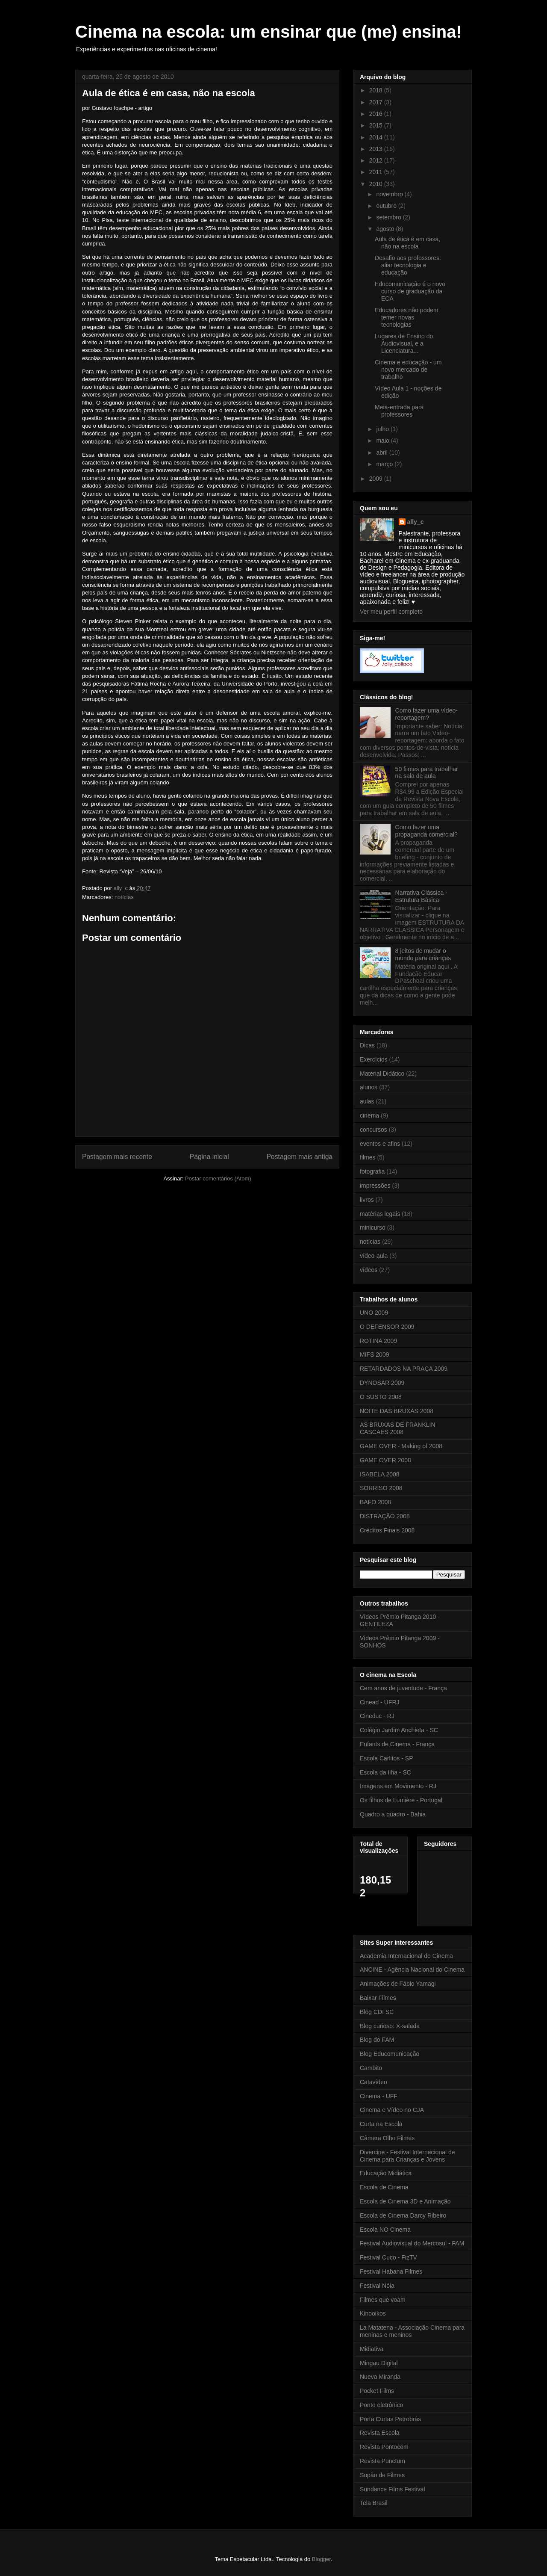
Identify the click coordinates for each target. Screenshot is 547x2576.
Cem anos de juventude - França (403, 1688)
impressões (375, 1185)
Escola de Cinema (384, 2187)
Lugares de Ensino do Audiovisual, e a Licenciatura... (404, 343)
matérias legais (380, 1213)
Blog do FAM (377, 2039)
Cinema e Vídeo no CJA (392, 2109)
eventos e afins (380, 1143)
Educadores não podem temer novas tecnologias (406, 317)
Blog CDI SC (377, 2011)
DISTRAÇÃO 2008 (385, 1516)
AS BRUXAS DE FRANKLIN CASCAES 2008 (397, 1428)
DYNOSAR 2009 (382, 1382)
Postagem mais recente (117, 1156)
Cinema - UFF (378, 2096)
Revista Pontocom (384, 2446)
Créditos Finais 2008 (387, 1530)
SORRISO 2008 (381, 1488)
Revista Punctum (382, 2461)
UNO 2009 (374, 1312)
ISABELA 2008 (380, 1474)
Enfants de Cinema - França (397, 1744)
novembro (390, 194)
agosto (386, 228)
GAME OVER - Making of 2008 (401, 1446)
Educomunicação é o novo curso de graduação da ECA (410, 291)
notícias (124, 897)
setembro (389, 217)
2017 (376, 102)
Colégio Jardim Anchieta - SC (399, 1730)
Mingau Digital (379, 2363)
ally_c (415, 521)
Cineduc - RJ (377, 1715)
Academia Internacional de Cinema (406, 1955)
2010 (376, 183)
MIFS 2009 (374, 1354)
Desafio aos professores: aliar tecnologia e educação (408, 265)
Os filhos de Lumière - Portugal (401, 1800)
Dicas (367, 1045)
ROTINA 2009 (378, 1340)
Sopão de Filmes (382, 2475)
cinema (369, 1115)
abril (382, 452)
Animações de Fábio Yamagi (398, 1983)
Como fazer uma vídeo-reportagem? (426, 714)
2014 (376, 137)
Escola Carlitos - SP (386, 1758)
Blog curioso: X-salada (390, 2026)
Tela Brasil (374, 2502)
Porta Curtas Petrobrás (390, 2419)
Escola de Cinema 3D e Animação (405, 2201)
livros (367, 1199)
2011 (376, 172)
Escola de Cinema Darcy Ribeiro (403, 2215)
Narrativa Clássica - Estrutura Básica (421, 896)
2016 (376, 113)
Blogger (321, 2559)
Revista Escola (380, 2432)
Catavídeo (373, 2082)
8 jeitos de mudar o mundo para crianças (423, 954)
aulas (367, 1101)
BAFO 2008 (375, 1502)
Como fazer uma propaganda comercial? (426, 831)
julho (383, 429)
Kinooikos (373, 2313)
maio (383, 440)
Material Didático (382, 1073)
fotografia (372, 1171)
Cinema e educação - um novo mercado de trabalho (408, 369)
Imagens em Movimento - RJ (398, 1786)
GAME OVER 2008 (385, 1460)
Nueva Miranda (380, 2376)
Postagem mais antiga (299, 1156)
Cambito (371, 2067)
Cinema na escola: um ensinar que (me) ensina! (268, 31)
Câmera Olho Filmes (387, 2138)
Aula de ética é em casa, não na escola (407, 243)
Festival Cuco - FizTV (388, 2257)
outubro (387, 205)
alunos (368, 1087)
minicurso (372, 1227)
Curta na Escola (381, 2124)
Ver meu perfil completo (391, 611)
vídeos (368, 1269)
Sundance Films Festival (392, 2489)
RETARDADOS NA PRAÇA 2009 (403, 1368)
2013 (376, 148)
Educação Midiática (386, 2173)
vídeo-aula (374, 1255)
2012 (376, 160)
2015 (376, 125)
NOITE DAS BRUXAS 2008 (396, 1411)
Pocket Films (377, 2390)
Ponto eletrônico (381, 2405)
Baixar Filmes (378, 1997)
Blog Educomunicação (389, 2053)
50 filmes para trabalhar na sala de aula (426, 773)
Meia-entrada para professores (399, 411)
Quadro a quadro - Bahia (393, 1814)
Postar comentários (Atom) (218, 1178)
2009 (376, 478)
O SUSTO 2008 (381, 1396)
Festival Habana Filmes (391, 2271)
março (385, 464)
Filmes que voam (383, 2299)
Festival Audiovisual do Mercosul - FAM (412, 2243)
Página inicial (209, 1156)
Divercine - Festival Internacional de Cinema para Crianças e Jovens (407, 2156)
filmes (368, 1157)
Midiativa (371, 2348)
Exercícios (374, 1059)
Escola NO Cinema (385, 2229)
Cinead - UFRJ (380, 1702)
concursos (373, 1129)
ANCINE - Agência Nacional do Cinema (412, 1969)
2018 (376, 90)
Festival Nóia (377, 2285)
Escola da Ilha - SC (385, 1772)
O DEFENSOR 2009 (387, 1326)
